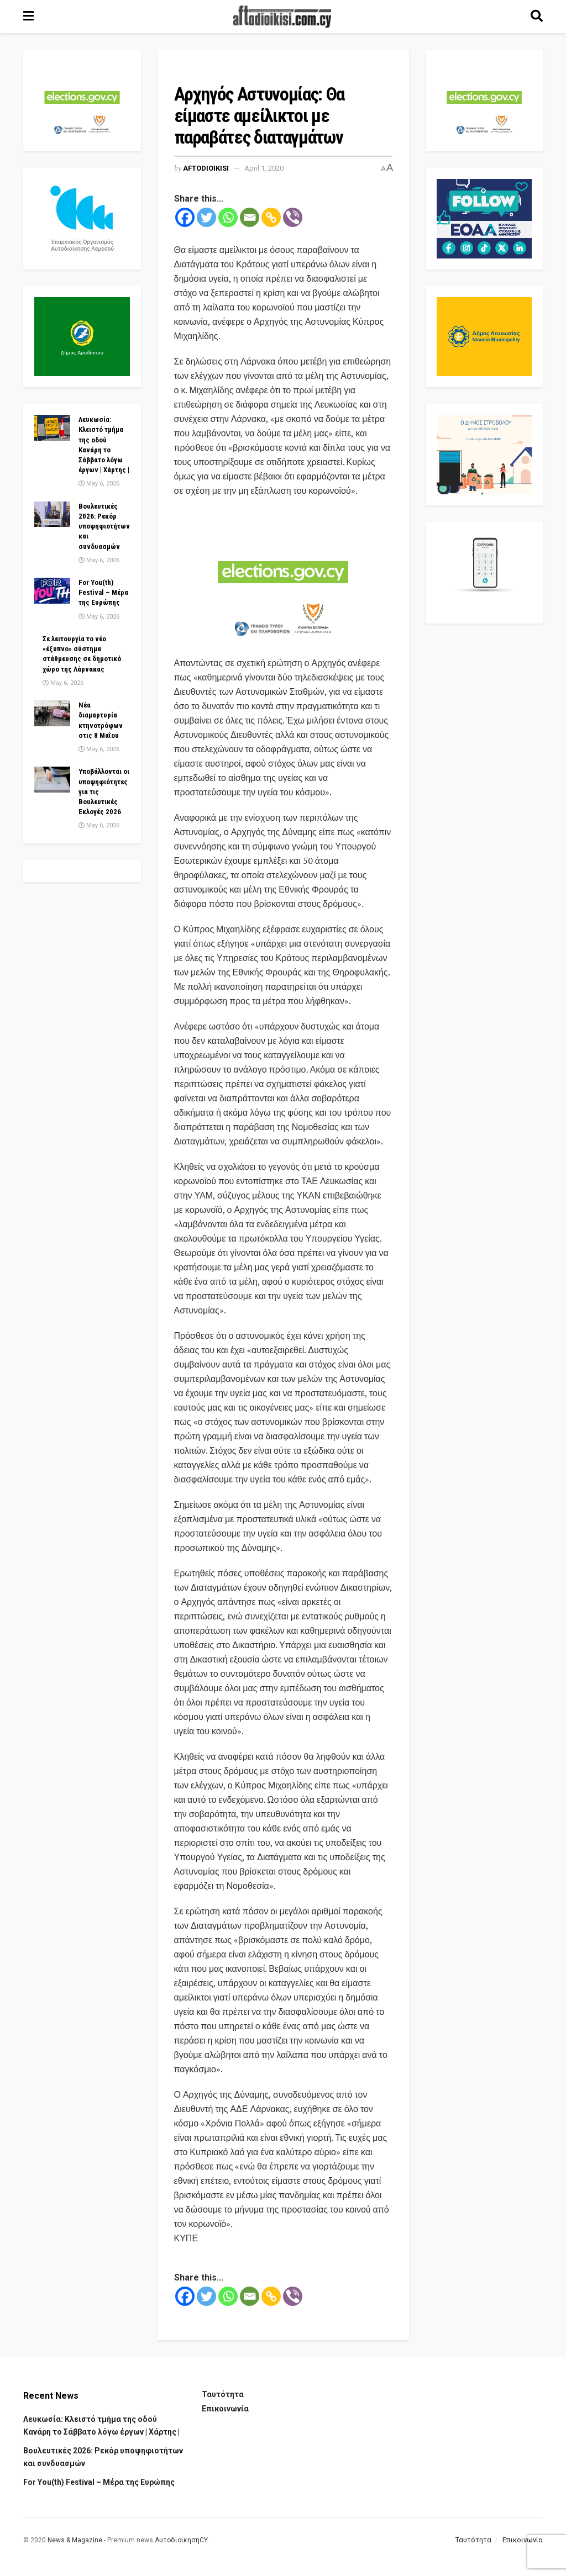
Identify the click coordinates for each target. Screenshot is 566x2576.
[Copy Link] (271, 217)
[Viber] (292, 217)
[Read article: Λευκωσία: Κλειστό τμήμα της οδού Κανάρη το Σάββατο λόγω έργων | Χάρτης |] (52, 427)
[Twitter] (206, 217)
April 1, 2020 (264, 168)
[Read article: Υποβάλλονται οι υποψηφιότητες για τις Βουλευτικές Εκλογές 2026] (52, 779)
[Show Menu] (28, 16)
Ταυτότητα (223, 2394)
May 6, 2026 (98, 483)
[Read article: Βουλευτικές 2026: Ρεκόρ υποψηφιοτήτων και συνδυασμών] (52, 514)
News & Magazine (75, 2540)
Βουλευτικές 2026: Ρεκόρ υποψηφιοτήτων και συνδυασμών (104, 526)
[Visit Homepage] (282, 17)
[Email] (249, 217)
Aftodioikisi (206, 168)
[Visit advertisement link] (283, 578)
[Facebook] (185, 217)
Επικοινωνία (225, 2408)
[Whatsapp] (228, 217)
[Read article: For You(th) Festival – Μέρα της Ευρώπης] (52, 590)
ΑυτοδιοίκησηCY (181, 2540)
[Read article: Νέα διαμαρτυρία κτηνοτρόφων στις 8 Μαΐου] (52, 713)
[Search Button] (537, 16)
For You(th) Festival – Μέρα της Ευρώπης (103, 592)
